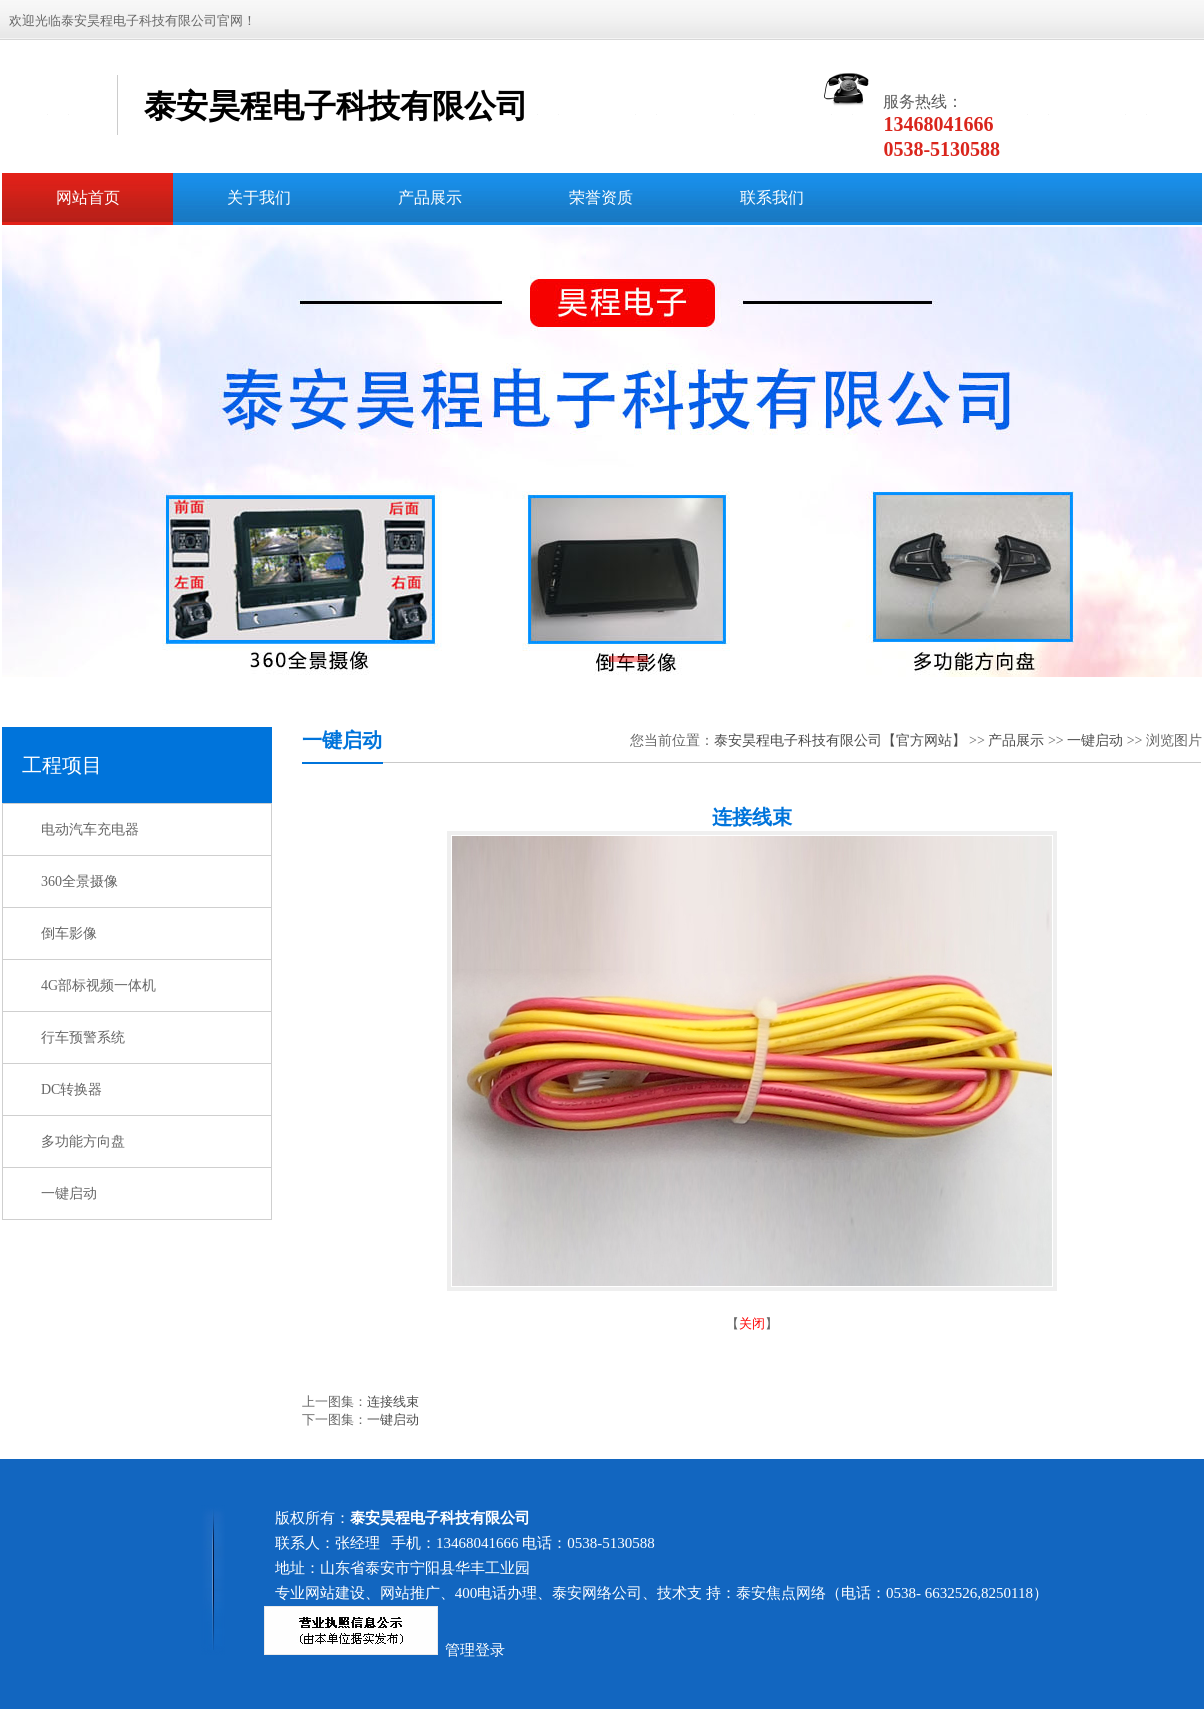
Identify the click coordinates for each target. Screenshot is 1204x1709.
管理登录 (475, 1650)
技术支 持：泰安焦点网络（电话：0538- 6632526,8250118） (852, 1593)
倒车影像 (69, 933)
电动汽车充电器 (90, 829)
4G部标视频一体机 (98, 985)
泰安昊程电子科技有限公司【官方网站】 (840, 740)
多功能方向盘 (83, 1141)
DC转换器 (71, 1089)
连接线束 (393, 1401)
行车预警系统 (83, 1037)
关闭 (752, 1323)
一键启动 (69, 1193)
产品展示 (1016, 740)
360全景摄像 (79, 881)
